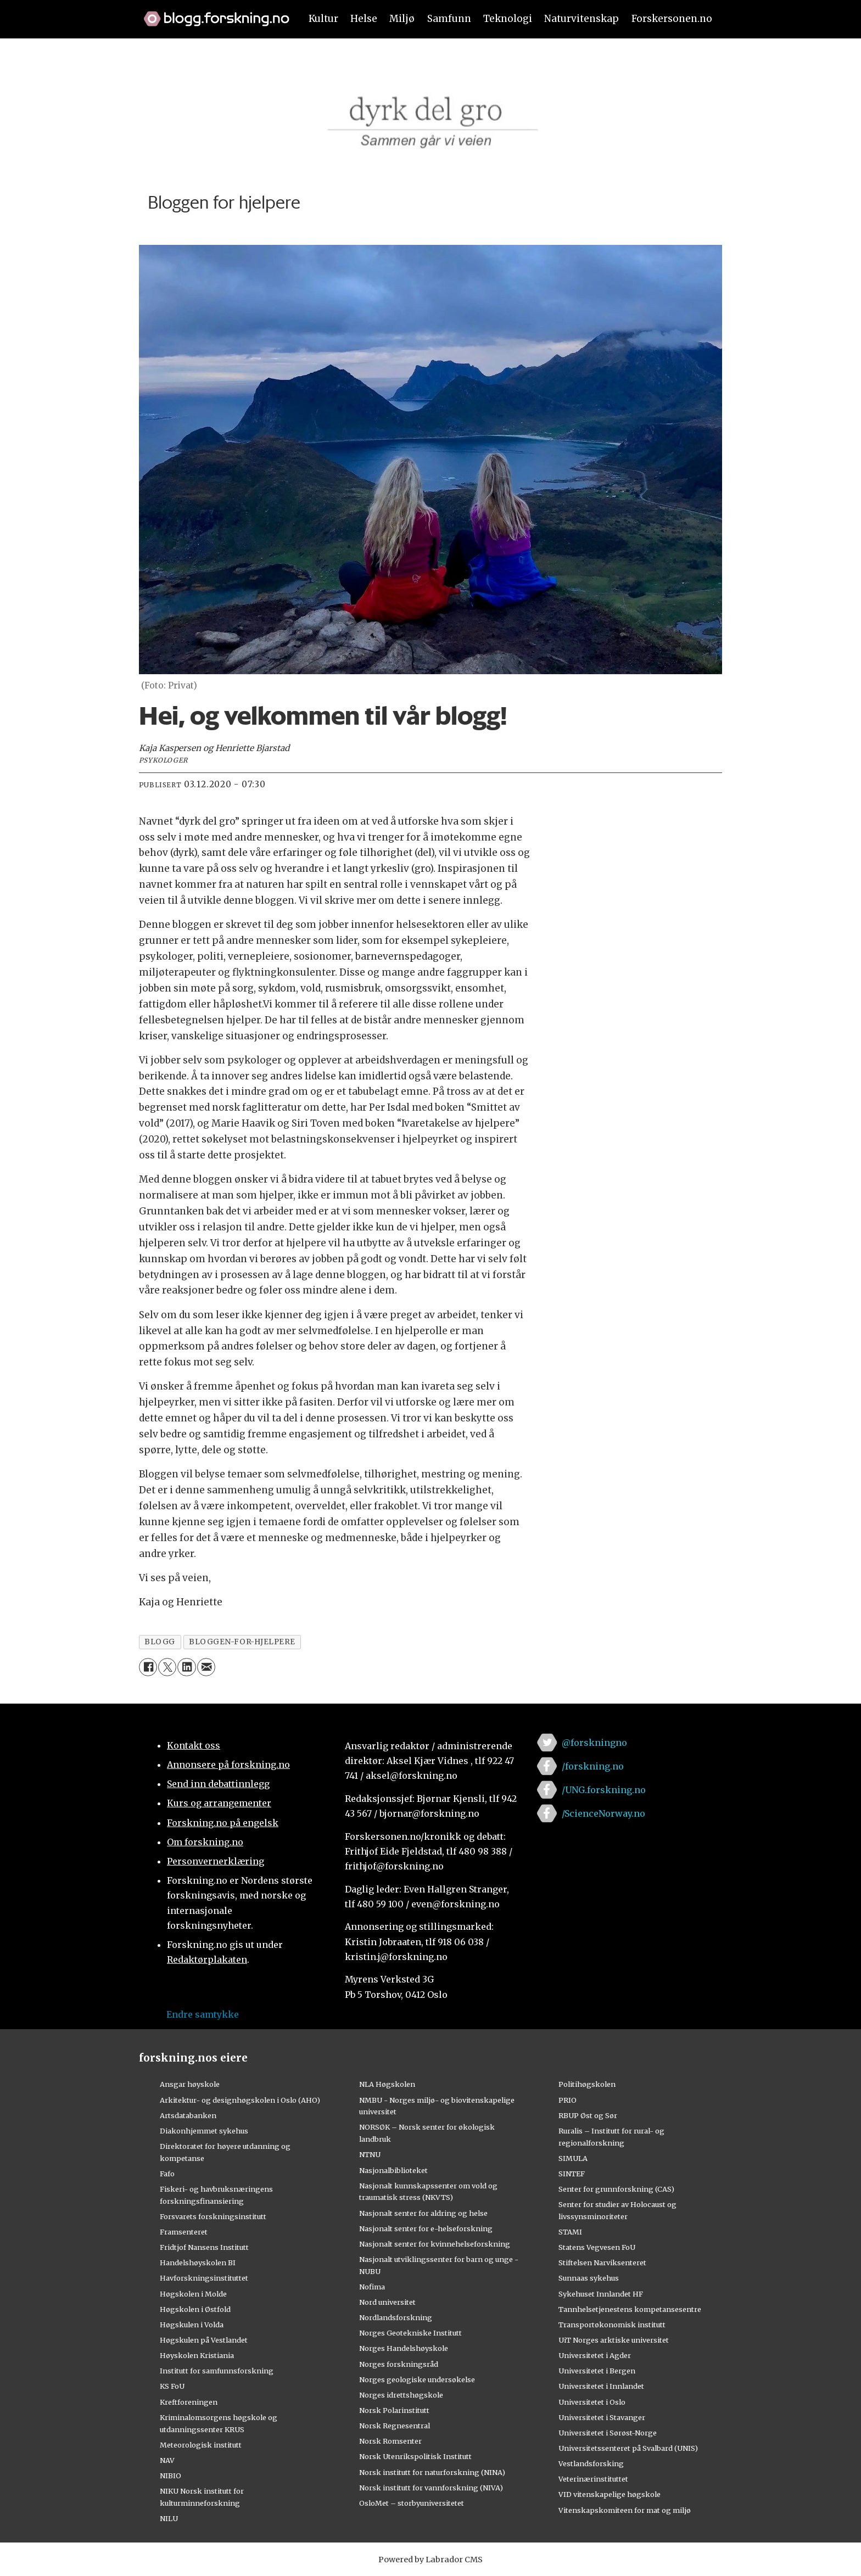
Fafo (167, 2173)
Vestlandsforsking (591, 2463)
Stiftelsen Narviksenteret (602, 2262)
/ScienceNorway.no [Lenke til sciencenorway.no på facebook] (603, 1813)
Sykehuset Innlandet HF (600, 2293)
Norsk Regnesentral (394, 2425)
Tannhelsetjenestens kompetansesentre (629, 2309)
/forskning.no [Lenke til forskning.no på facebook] (593, 1766)
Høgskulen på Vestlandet (204, 2340)
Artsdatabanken (188, 2115)
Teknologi (507, 19)
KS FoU (172, 2386)
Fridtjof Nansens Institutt (204, 2247)
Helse (363, 19)
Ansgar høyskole (190, 2084)
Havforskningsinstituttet (204, 2277)
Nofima (372, 2286)
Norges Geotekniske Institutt (410, 2332)
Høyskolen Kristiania (197, 2355)
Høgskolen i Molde (193, 2293)
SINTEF (571, 2173)
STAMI (570, 2231)
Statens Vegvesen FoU (596, 2247)
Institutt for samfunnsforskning (216, 2370)
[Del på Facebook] (148, 1667)
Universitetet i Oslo (591, 2402)
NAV (167, 2460)
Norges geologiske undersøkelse (417, 2379)
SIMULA (573, 2158)
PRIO (567, 2100)
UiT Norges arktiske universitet (613, 2340)
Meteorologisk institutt (201, 2444)
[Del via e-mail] (206, 1667)
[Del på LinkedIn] (186, 1667)
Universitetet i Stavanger (601, 2417)
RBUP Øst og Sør (587, 2115)
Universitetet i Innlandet (601, 2386)
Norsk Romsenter (390, 2441)
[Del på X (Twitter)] (167, 1667)
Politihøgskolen (587, 2084)
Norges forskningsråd (398, 2364)
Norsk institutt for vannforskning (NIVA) (431, 2487)
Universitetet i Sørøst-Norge (607, 2432)
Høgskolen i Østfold (195, 2309)
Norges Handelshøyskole (403, 2348)
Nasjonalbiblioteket (393, 2170)
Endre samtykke (202, 2014)
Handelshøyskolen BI (198, 2262)
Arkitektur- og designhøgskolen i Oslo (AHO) (240, 2100)
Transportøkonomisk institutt (612, 2324)
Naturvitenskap (581, 19)
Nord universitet (387, 2302)
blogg (159, 1642)
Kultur (323, 19)
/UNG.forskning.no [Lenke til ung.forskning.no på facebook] (604, 1789)
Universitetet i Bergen (596, 2370)
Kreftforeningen (188, 2402)
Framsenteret (184, 2231)
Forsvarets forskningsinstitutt (213, 2216)
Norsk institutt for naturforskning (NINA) (432, 2472)
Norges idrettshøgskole (401, 2394)
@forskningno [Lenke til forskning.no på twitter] (594, 1742)
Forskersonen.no (671, 19)
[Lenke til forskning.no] (211, 13)
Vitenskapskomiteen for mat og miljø (624, 2510)
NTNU (370, 2154)
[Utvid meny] (145, 57)
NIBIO (170, 2475)
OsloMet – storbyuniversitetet (411, 2503)
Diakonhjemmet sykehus (204, 2130)
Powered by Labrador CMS (430, 2559)
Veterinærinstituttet (593, 2478)
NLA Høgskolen (387, 2084)
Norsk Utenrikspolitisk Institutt (415, 2456)
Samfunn (449, 19)
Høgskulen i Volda (191, 2324)
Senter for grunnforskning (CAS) (616, 2189)
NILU (169, 2518)
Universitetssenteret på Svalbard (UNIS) (628, 2448)
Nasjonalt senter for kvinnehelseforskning (434, 2243)
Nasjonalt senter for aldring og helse (423, 2213)
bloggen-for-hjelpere (242, 1642)
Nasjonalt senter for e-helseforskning (426, 2228)
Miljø (402, 19)
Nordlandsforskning (395, 2317)
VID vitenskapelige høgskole (609, 2494)
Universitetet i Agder (594, 2355)
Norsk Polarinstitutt (394, 2410)
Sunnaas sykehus (588, 2277)
